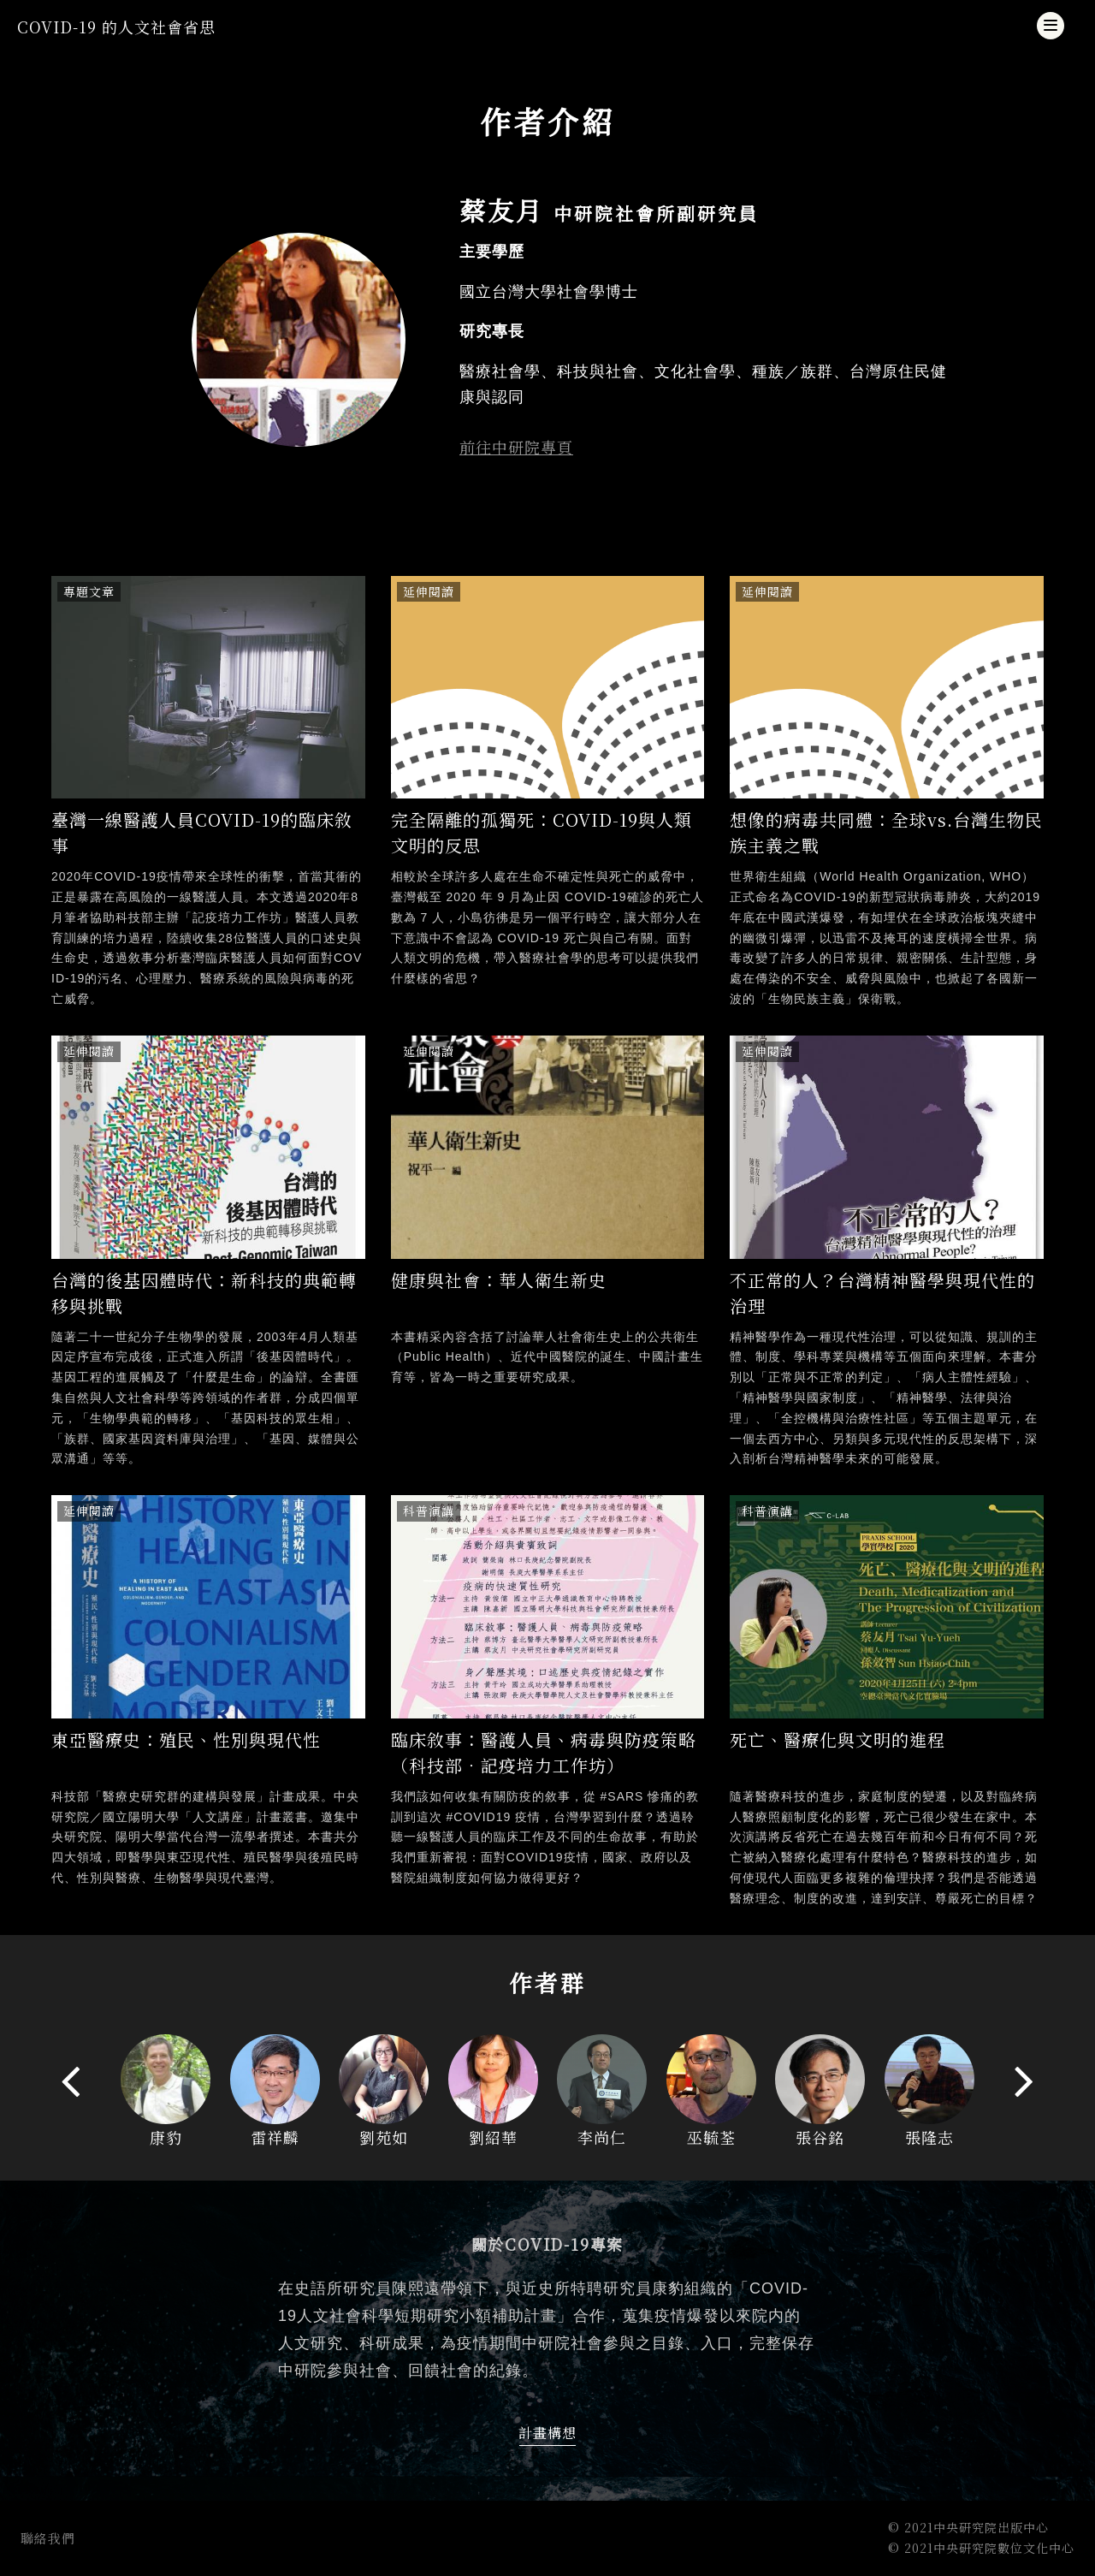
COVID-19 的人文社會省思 (116, 26)
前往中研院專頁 (516, 447)
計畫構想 (547, 2432)
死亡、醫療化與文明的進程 (837, 1739)
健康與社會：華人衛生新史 (499, 1279)
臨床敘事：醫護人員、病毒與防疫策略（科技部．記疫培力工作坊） (543, 1752)
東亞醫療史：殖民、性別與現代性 (186, 1739)
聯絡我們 (48, 2538)
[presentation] (71, 2080)
